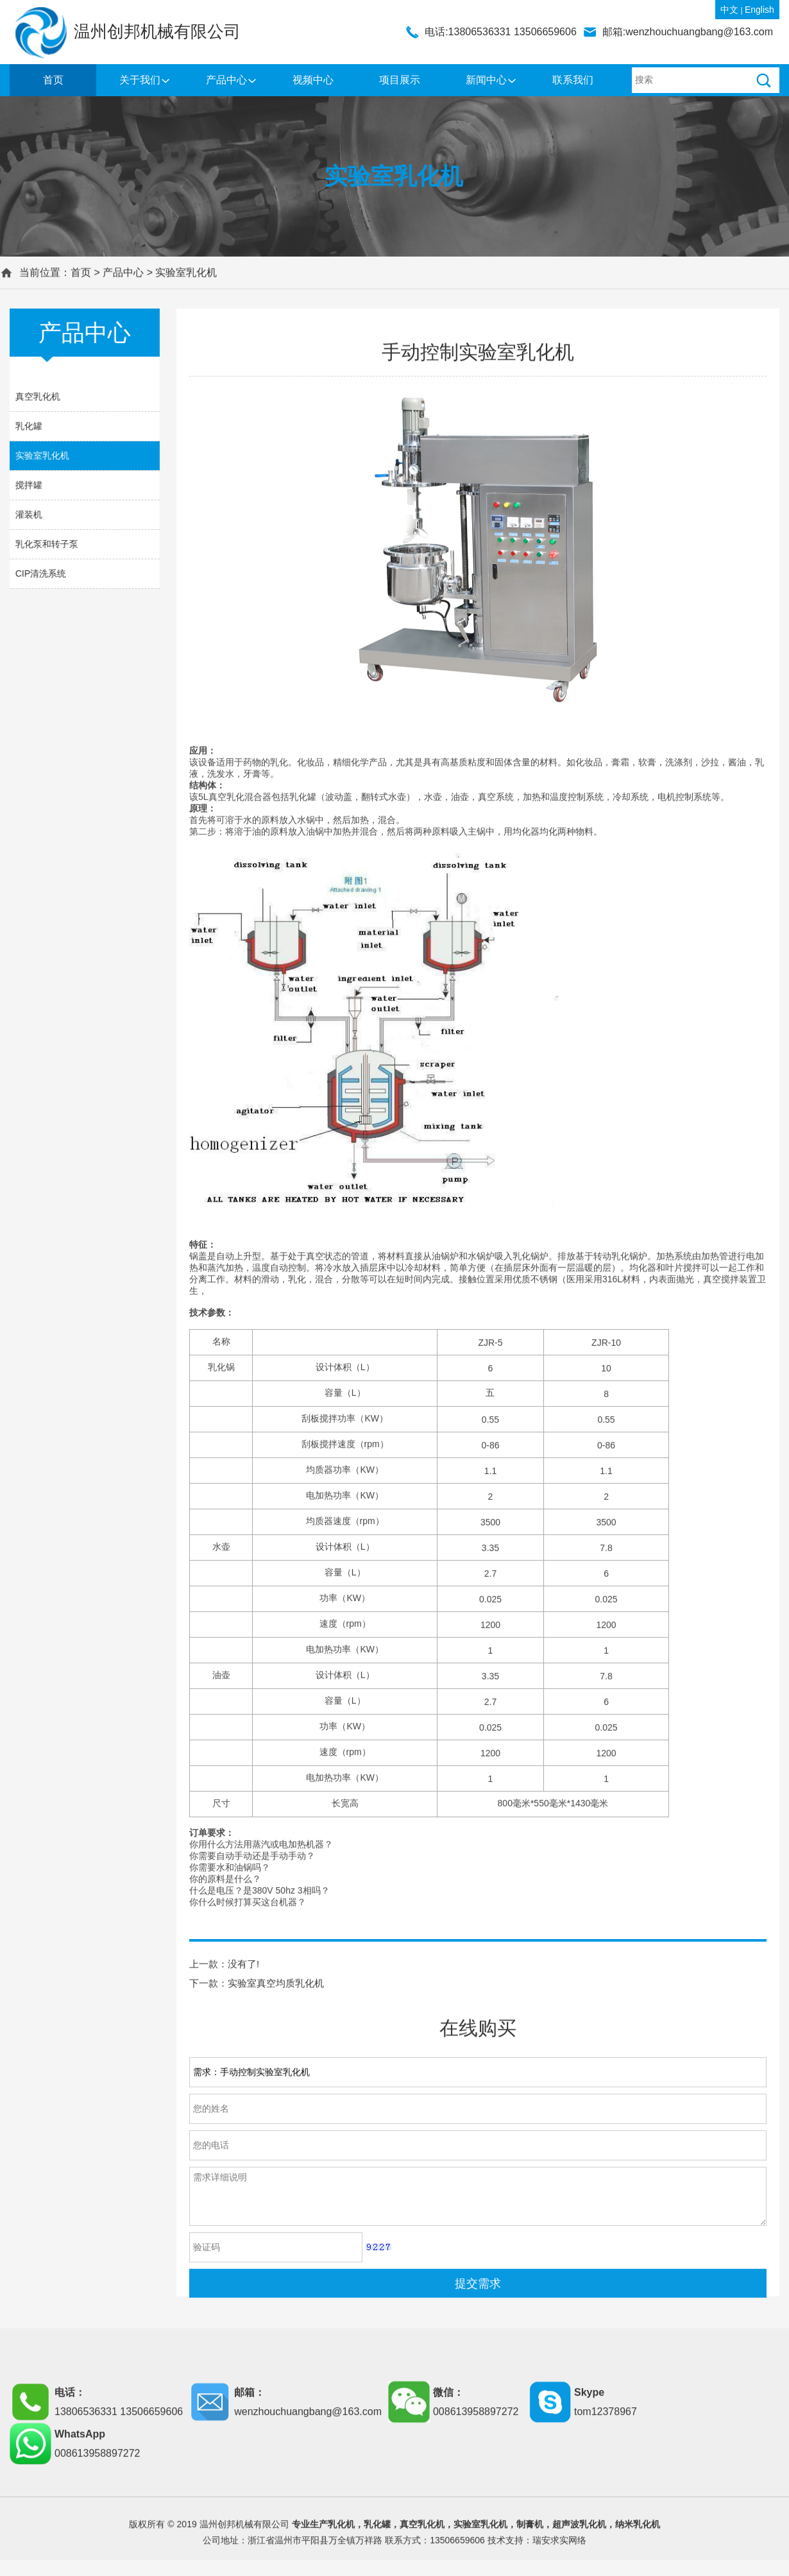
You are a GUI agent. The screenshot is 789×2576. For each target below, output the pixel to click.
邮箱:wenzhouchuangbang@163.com (687, 31)
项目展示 (399, 79)
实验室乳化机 (186, 278)
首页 (53, 79)
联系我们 (572, 79)
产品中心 (226, 79)
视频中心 (313, 79)
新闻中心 (486, 79)
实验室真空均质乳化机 (276, 2280)
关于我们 (139, 79)
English (759, 9)
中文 (729, 9)
